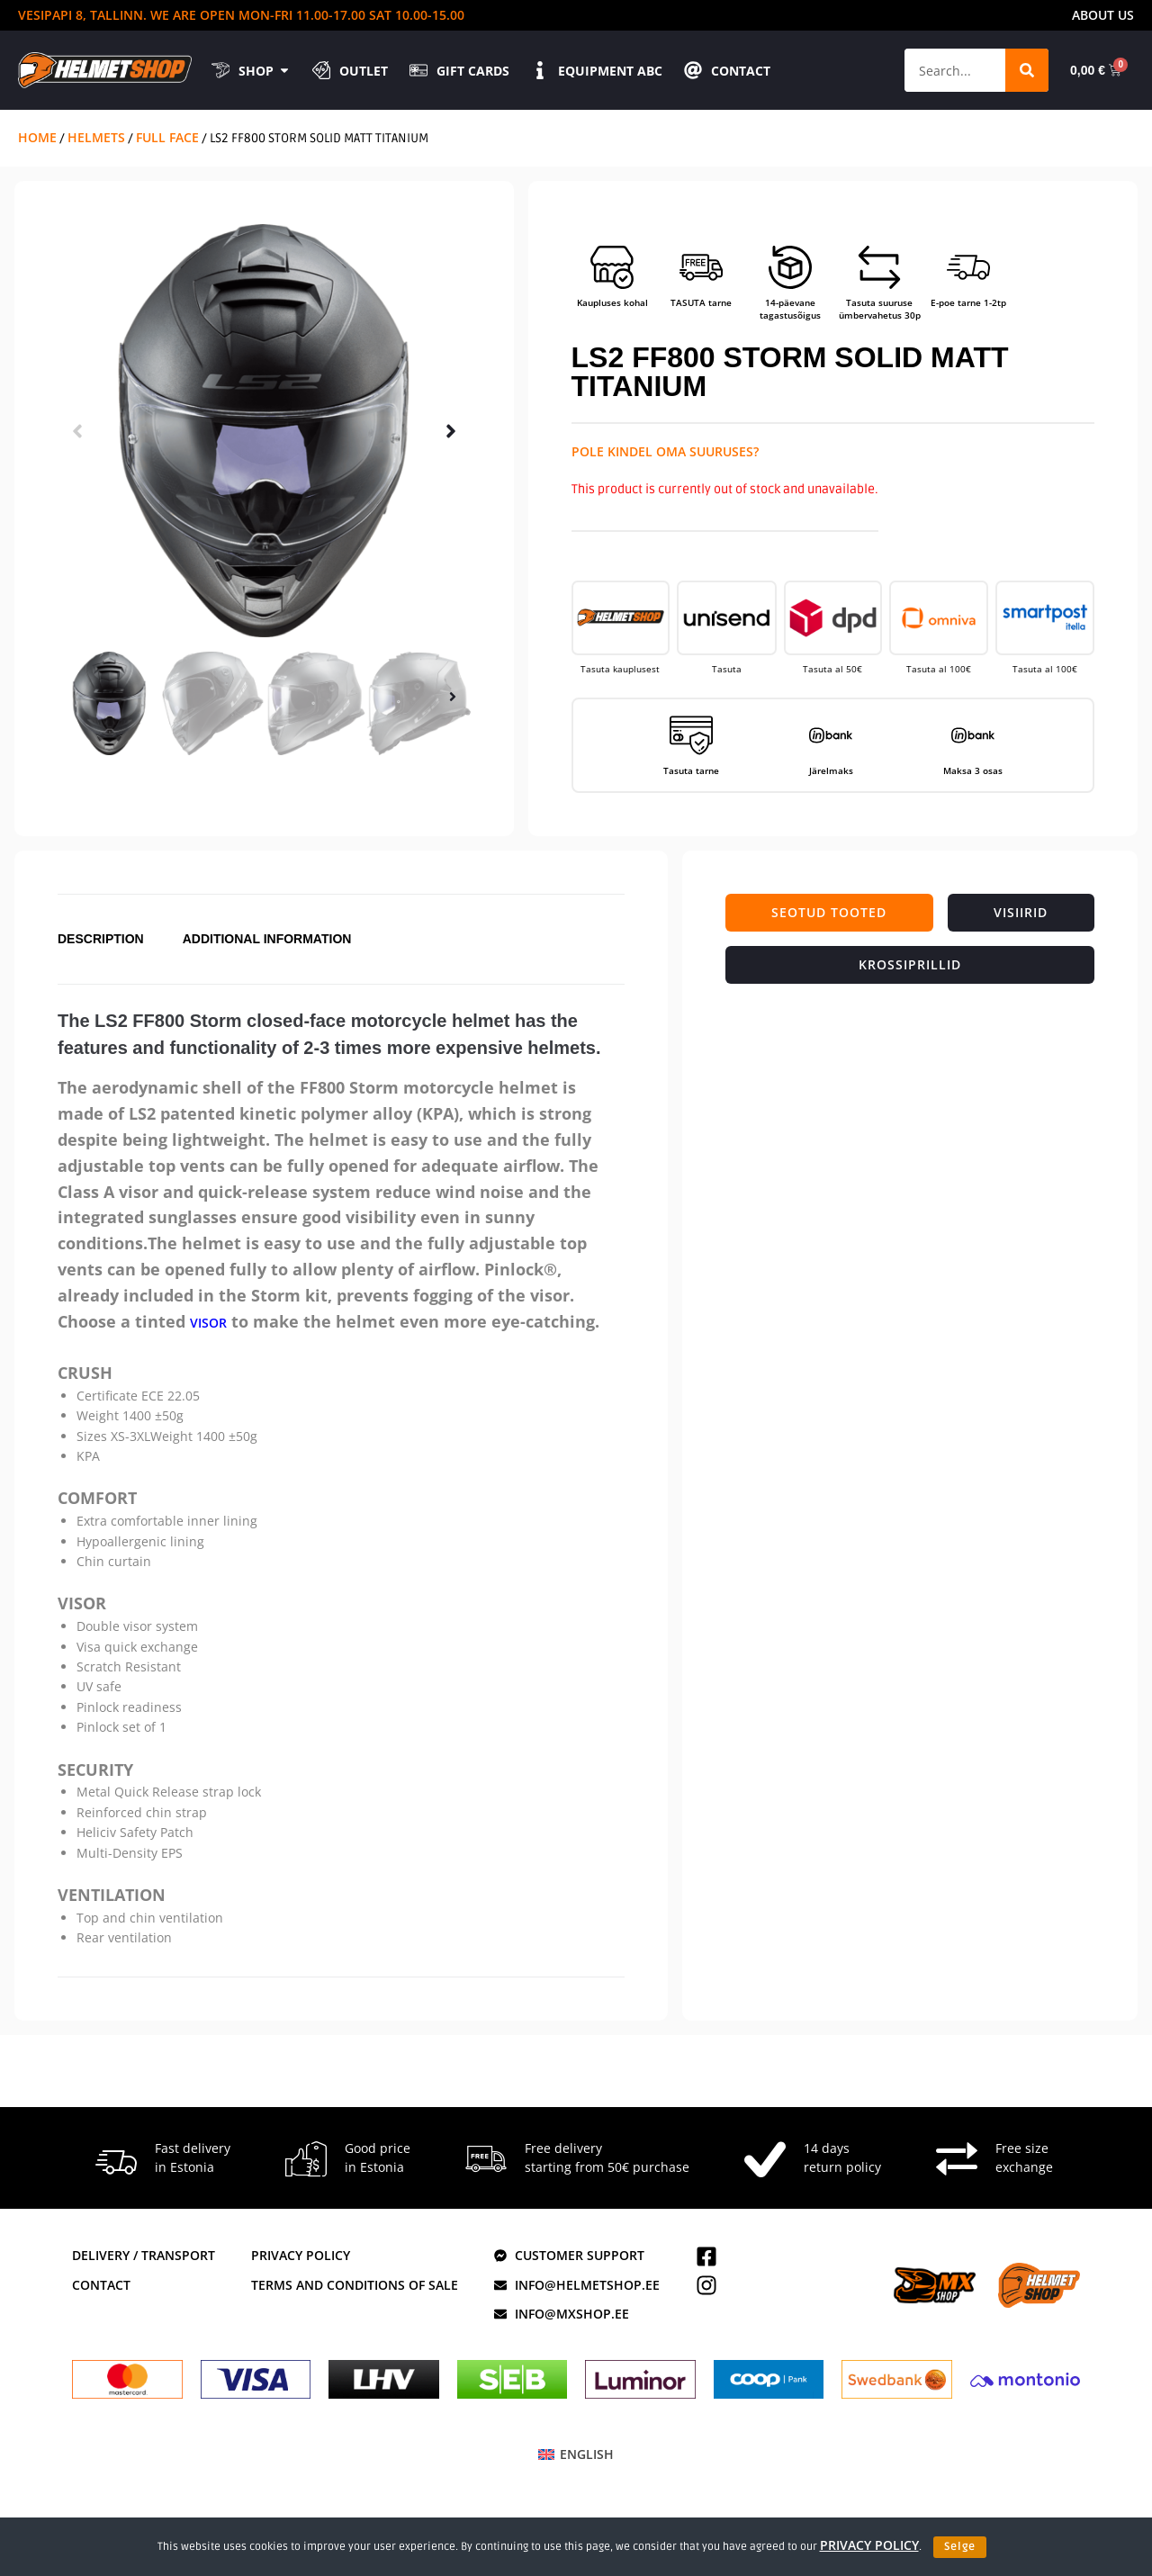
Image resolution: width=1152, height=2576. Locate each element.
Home (37, 137)
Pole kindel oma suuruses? (665, 451)
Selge (960, 2546)
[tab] (829, 913)
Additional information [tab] (267, 944)
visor (208, 1331)
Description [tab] (101, 944)
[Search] (1025, 70)
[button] (77, 431)
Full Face (167, 137)
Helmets (96, 137)
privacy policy (869, 2544)
